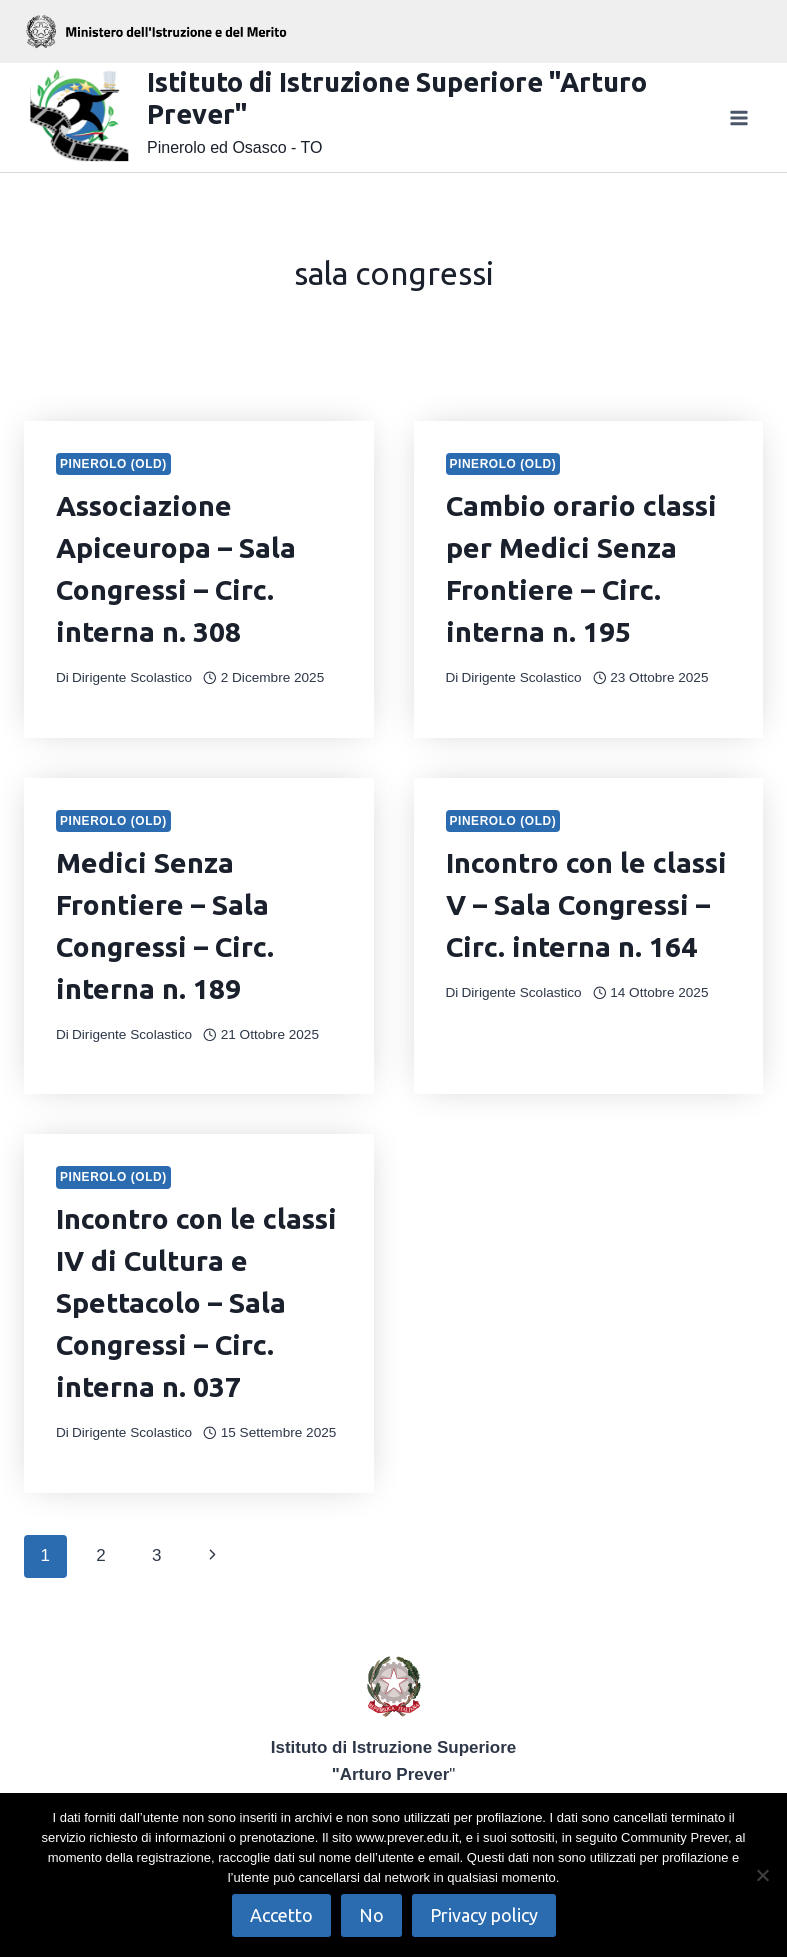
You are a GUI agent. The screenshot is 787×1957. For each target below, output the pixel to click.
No (371, 1915)
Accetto (281, 1915)
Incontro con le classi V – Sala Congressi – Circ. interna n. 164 (586, 904)
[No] (762, 1875)
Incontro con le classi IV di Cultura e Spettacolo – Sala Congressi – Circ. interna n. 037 (196, 1302)
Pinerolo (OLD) (113, 464)
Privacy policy (484, 1915)
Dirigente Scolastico (132, 677)
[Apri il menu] (738, 117)
